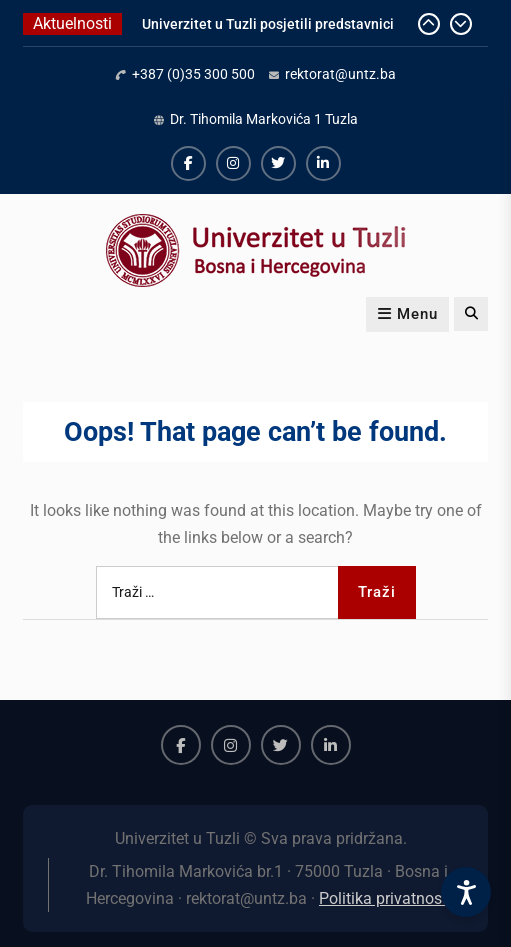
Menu (407, 314)
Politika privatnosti (385, 898)
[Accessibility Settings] (466, 892)
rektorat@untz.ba (340, 74)
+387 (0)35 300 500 (193, 74)
